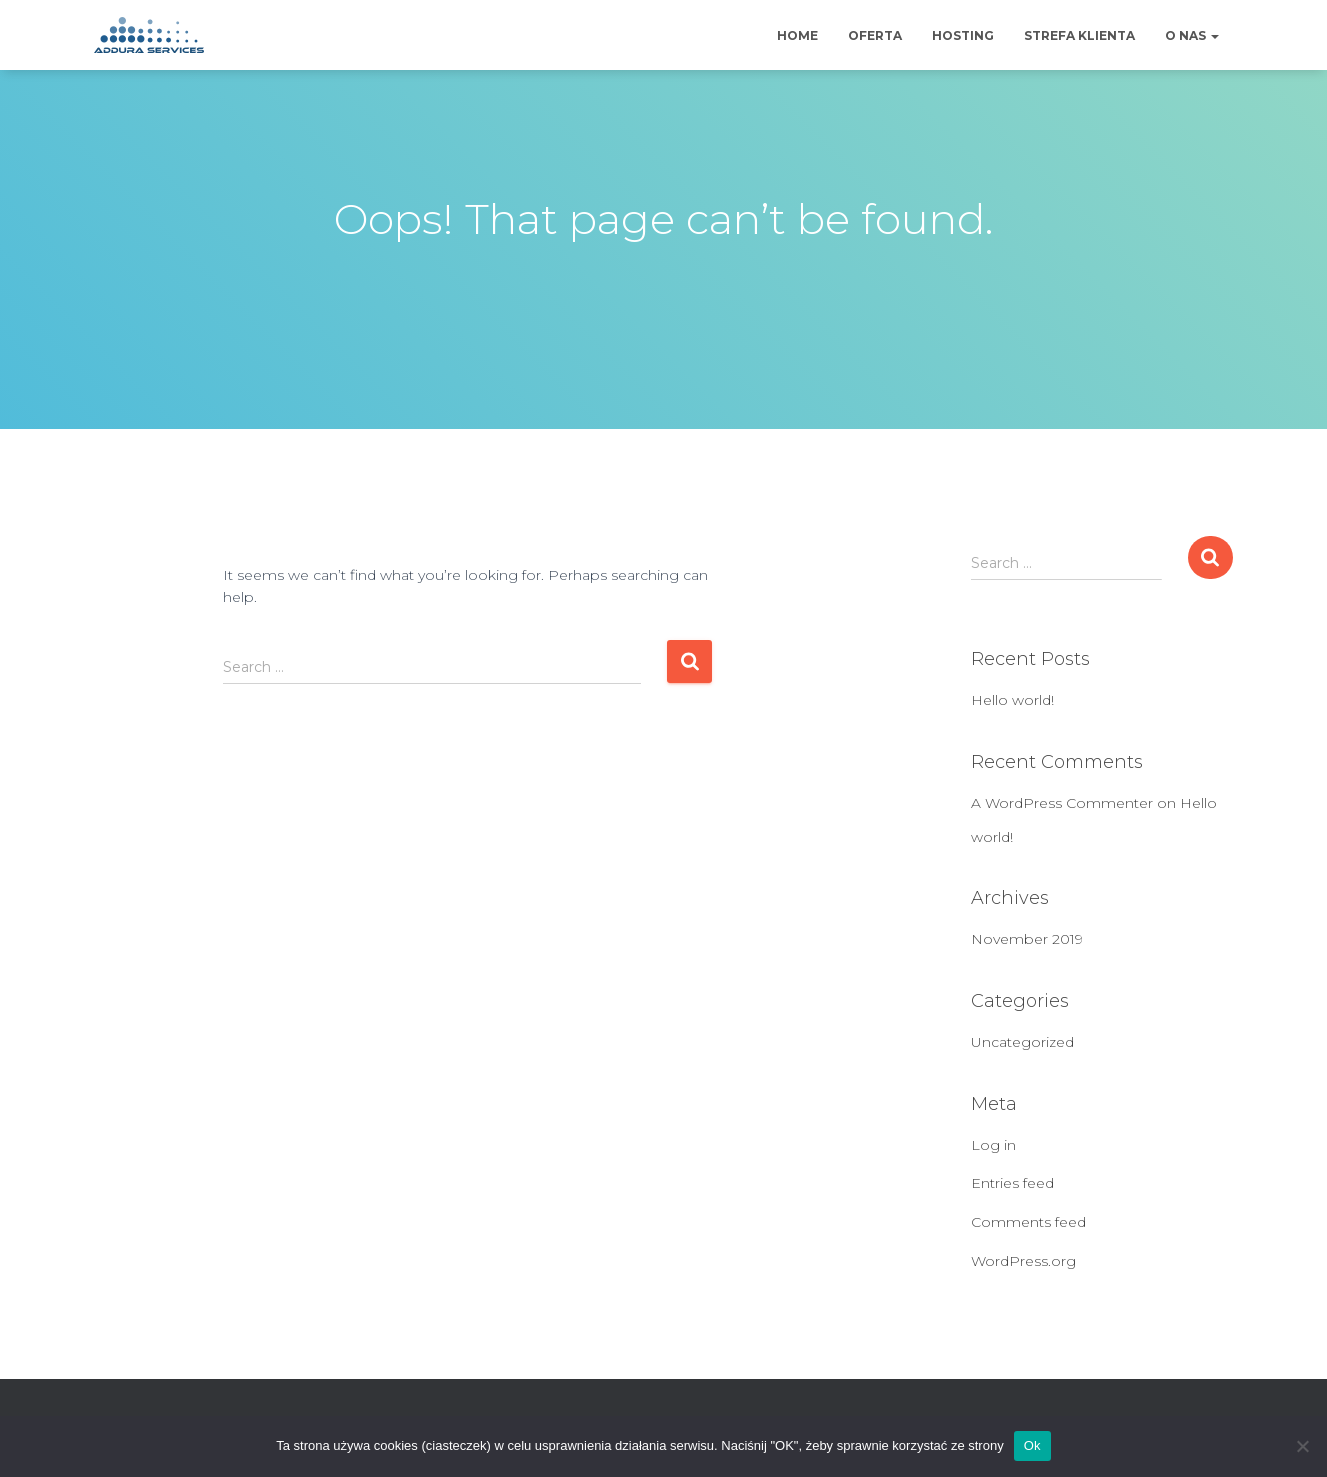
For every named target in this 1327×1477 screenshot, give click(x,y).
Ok (1032, 1445)
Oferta (875, 35)
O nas (1192, 35)
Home (797, 35)
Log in (993, 1145)
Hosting (963, 35)
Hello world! (1012, 700)
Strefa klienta (1079, 35)
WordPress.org (1023, 1261)
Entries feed (1012, 1183)
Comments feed (1028, 1222)
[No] (1302, 1446)
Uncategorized (1022, 1042)
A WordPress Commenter (1062, 803)
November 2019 (1027, 939)
